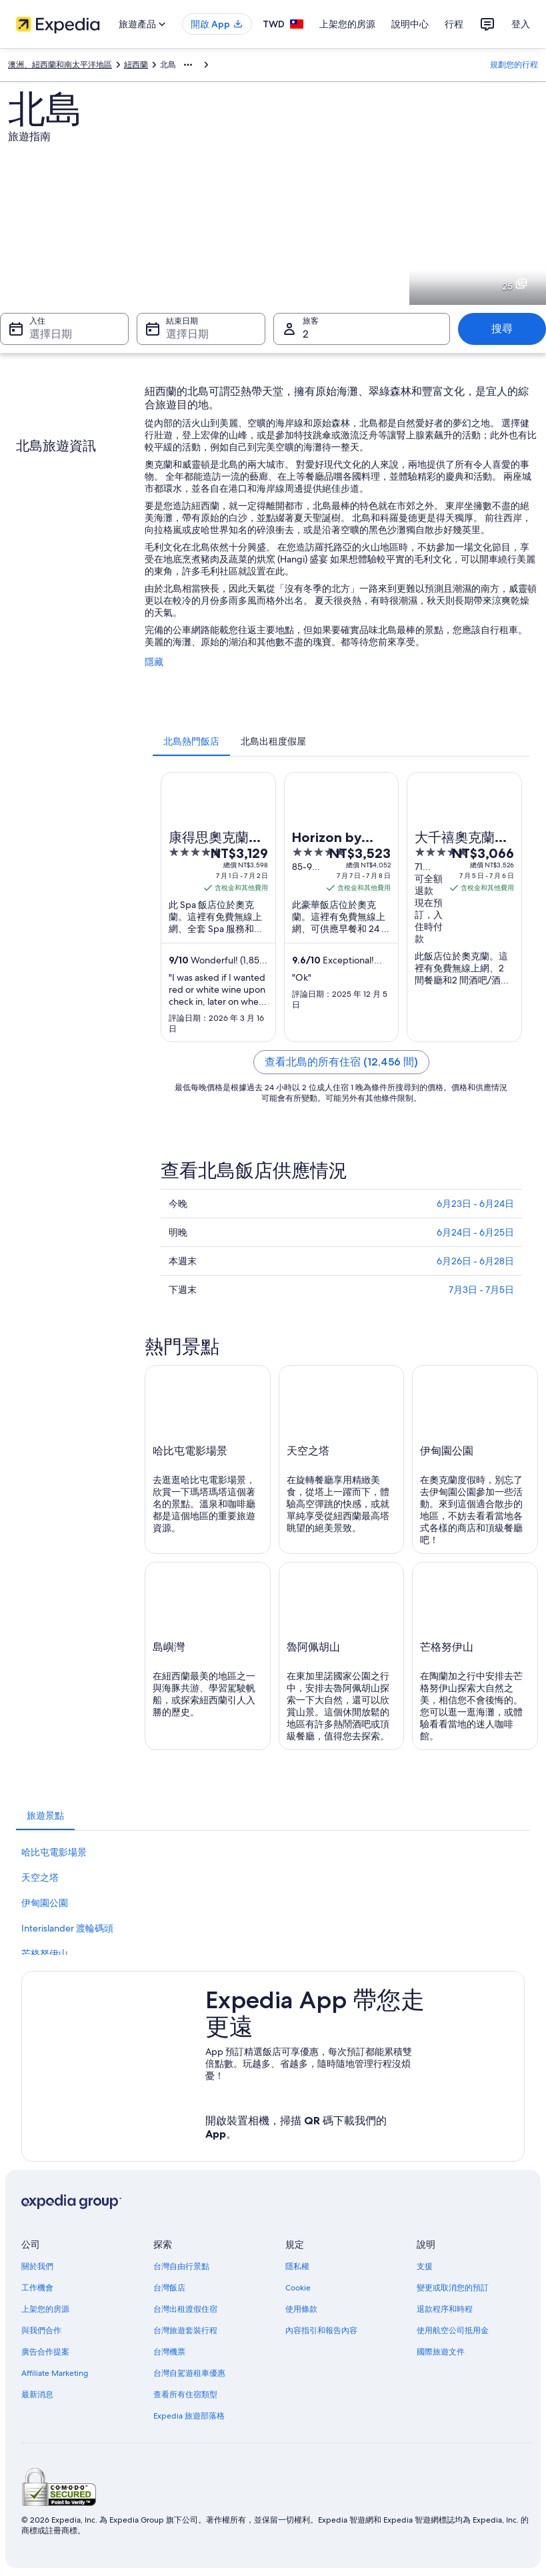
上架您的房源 (347, 24)
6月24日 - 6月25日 (475, 1232)
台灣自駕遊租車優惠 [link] (189, 2373)
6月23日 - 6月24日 (475, 1204)
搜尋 (502, 328)
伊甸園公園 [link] (44, 1903)
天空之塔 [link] (40, 1877)
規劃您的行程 (514, 64)
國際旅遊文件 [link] (441, 2351)
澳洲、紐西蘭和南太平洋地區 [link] (60, 64)
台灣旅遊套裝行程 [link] (185, 2330)
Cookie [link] (298, 2287)
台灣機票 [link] (169, 2351)
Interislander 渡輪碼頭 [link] (67, 1928)
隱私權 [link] (297, 2266)
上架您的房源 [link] (45, 2309)
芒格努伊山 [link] (44, 1954)
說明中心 (410, 24)
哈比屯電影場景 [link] (54, 1852)
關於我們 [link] (37, 2266)
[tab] (191, 741)
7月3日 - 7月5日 (481, 1290)
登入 (520, 24)
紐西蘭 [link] (136, 64)
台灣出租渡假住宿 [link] (185, 2309)
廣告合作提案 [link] (45, 2351)
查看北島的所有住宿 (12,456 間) (341, 1061)
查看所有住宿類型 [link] (185, 2394)
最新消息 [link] (37, 2394)
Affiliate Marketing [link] (54, 2373)
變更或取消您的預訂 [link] (453, 2287)
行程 (454, 24)
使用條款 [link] (301, 2309)
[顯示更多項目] (188, 65)
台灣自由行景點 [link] (181, 2266)
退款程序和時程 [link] (445, 2309)
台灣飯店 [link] (169, 2287)
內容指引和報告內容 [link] (321, 2330)
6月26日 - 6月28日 (475, 1261)
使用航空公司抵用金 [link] (453, 2330)
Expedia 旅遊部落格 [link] (189, 2416)
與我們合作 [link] (41, 2330)
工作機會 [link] (37, 2287)
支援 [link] (425, 2266)
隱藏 (154, 662)
